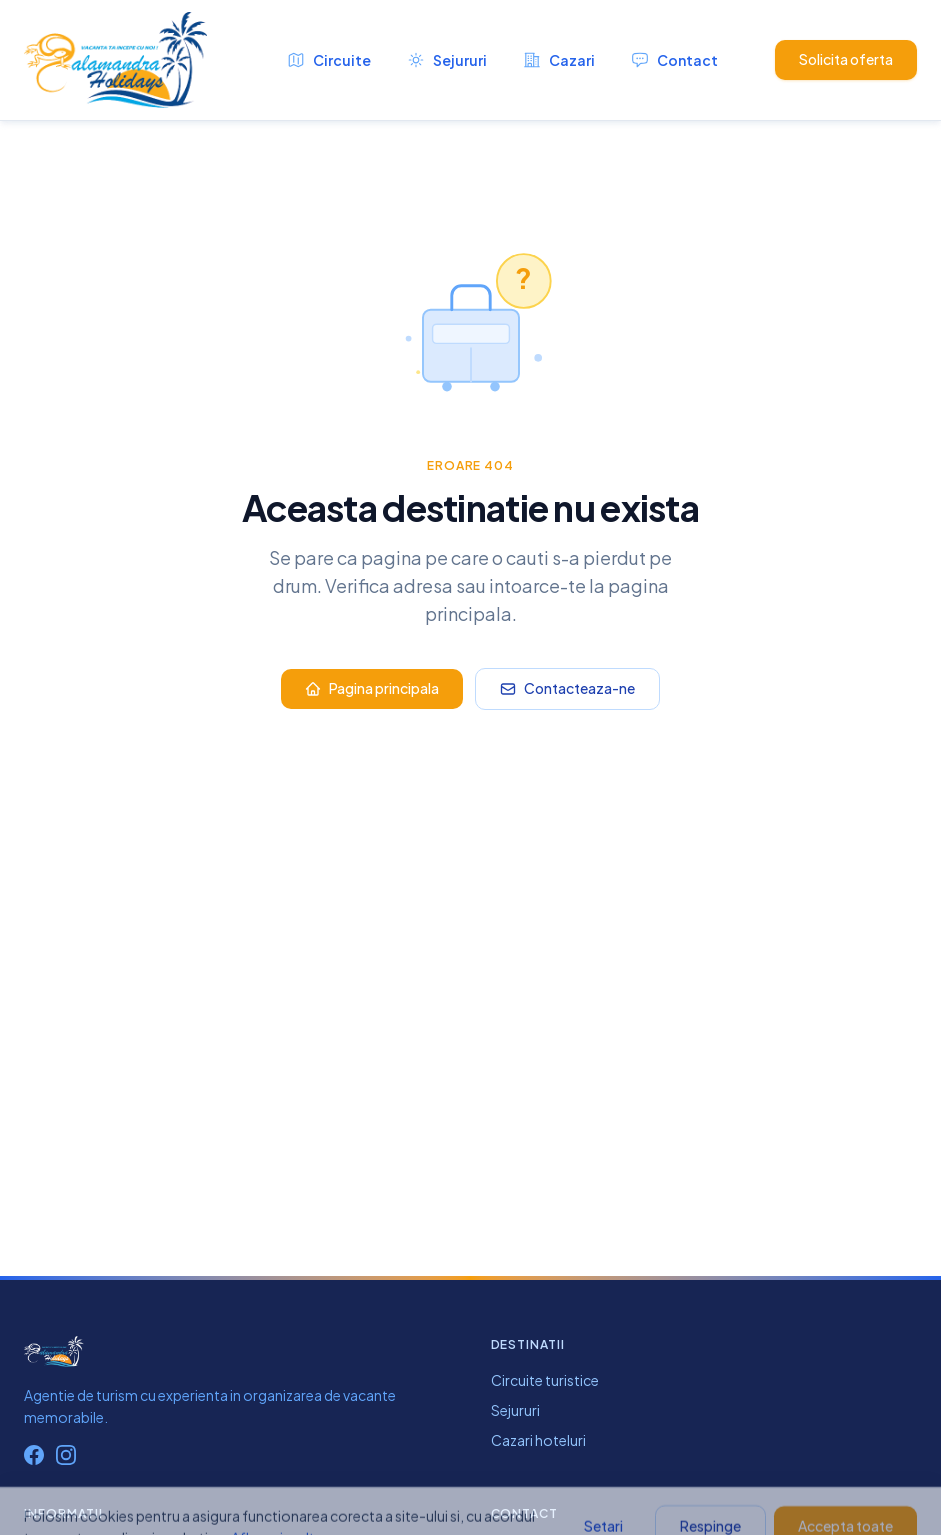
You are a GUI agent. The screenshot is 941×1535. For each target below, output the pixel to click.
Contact (674, 60)
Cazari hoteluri (538, 1440)
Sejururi (447, 60)
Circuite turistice (545, 1380)
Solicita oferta (846, 59)
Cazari (559, 60)
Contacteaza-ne (567, 688)
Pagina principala (372, 688)
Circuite (329, 60)
